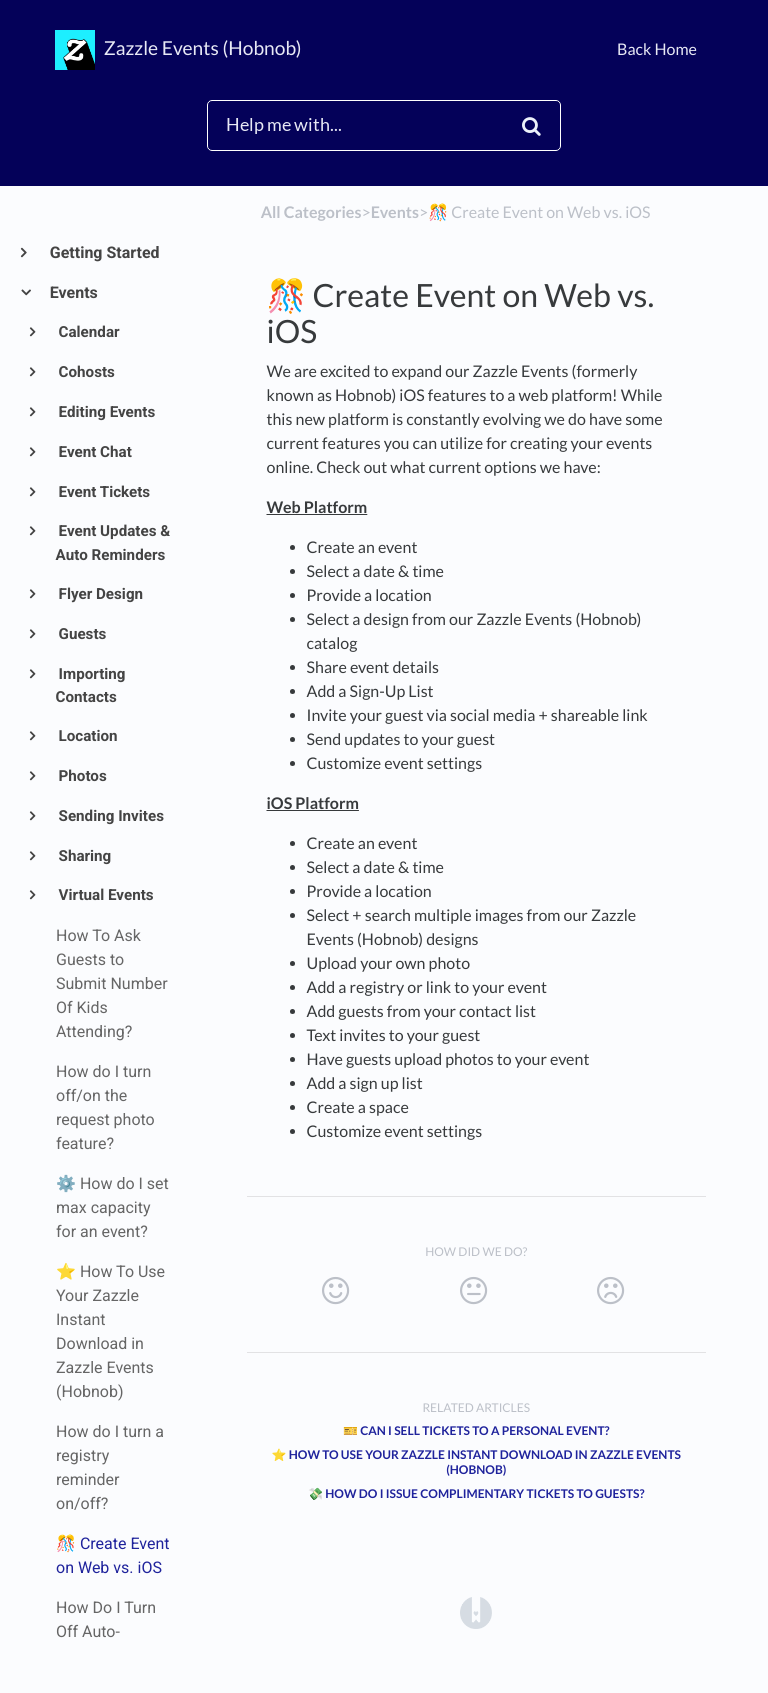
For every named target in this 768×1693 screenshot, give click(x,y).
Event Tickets (103, 492)
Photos (81, 776)
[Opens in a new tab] (476, 1611)
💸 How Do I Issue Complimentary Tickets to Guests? (476, 1493)
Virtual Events (105, 895)
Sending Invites (110, 816)
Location (87, 736)
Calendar (88, 332)
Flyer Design (99, 594)
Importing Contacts (91, 686)
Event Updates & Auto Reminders (113, 543)
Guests (81, 634)
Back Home (657, 49)
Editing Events (106, 412)
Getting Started (104, 252)
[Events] (395, 212)
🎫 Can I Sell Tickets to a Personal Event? (476, 1430)
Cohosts (85, 372)
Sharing (84, 856)
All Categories (311, 212)
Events (73, 292)
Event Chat (94, 452)
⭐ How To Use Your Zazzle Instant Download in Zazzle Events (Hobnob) (476, 1462)
